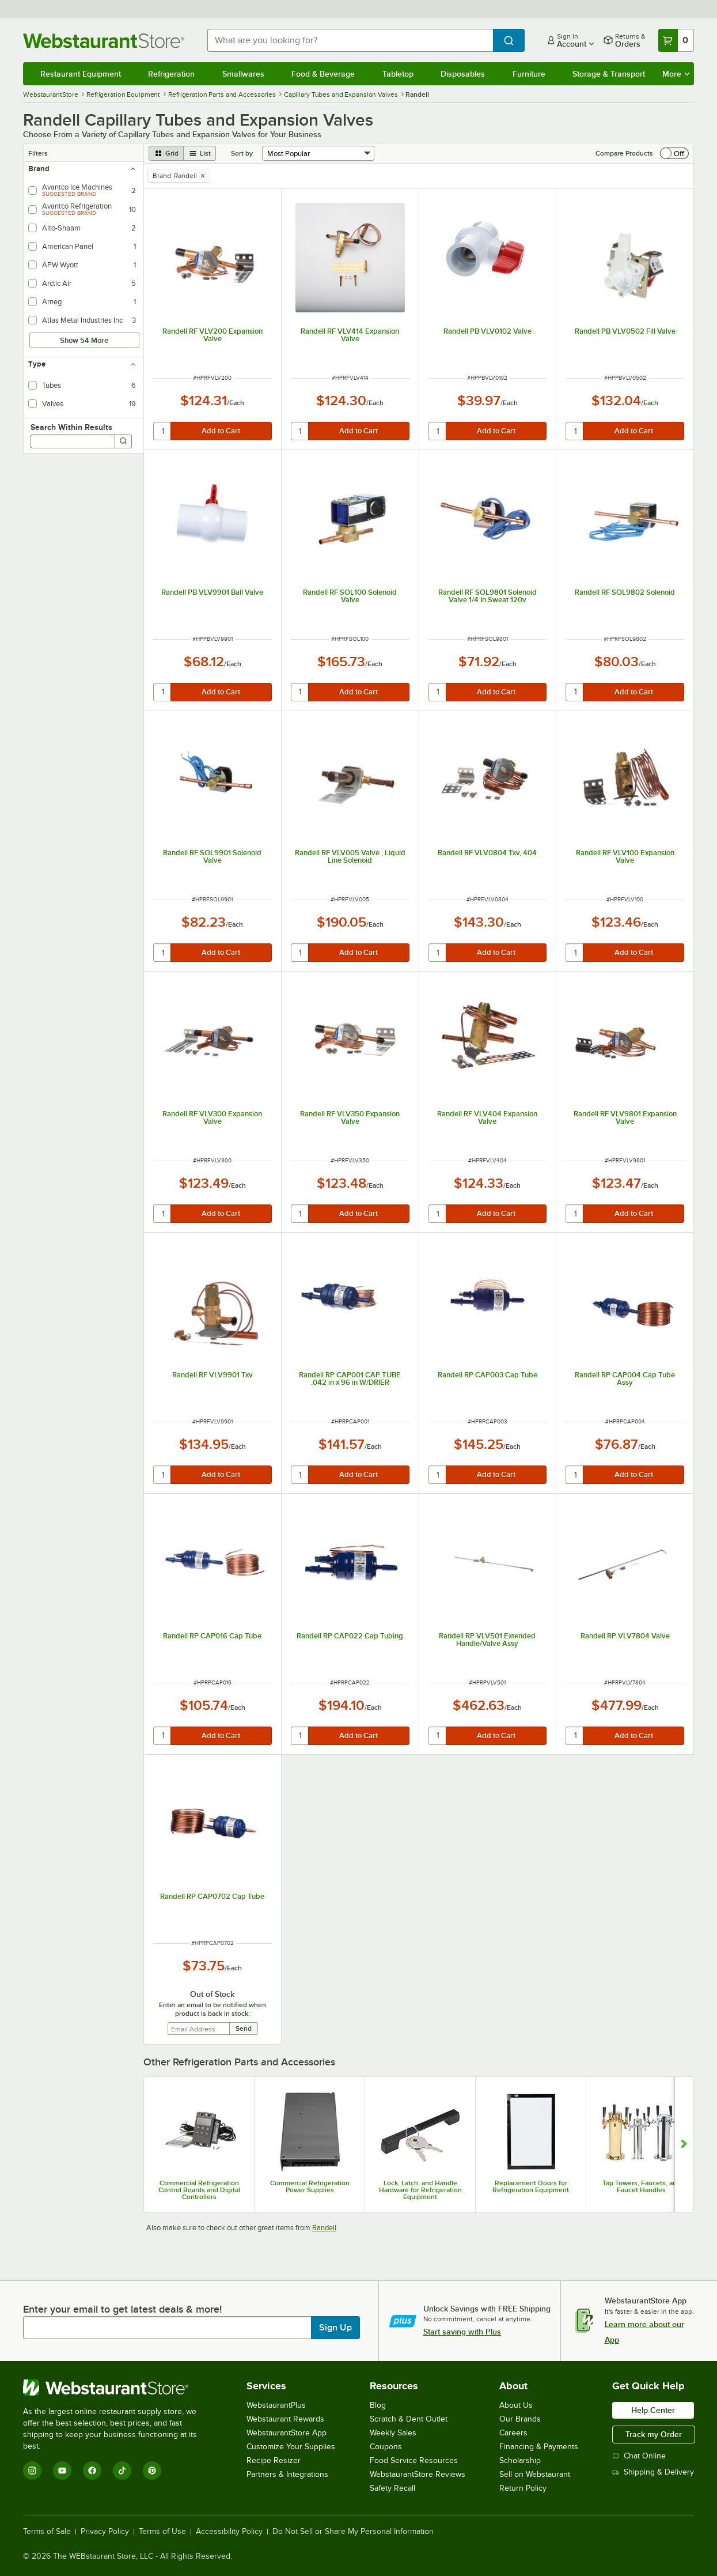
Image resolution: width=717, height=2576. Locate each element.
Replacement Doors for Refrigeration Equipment (530, 2186)
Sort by (242, 153)
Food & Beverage (323, 73)
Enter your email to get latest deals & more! (122, 2309)
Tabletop (397, 73)
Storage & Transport (608, 73)
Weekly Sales (393, 2432)
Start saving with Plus (462, 2331)
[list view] (200, 153)
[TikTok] (122, 2470)
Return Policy (523, 2488)
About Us (516, 2405)
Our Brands (520, 2419)
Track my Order (653, 2434)
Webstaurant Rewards (285, 2419)
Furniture (529, 73)
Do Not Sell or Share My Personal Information (353, 2532)
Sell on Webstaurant (534, 2474)
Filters (38, 153)
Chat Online (639, 2456)
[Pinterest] (152, 2470)
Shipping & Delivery (653, 2472)
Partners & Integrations (287, 2474)
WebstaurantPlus (276, 2405)
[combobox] (350, 40)
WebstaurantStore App (286, 2432)
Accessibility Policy (229, 2532)
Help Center (653, 2410)
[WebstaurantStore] (118, 2387)
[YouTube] (62, 2470)
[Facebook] (92, 2470)
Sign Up (335, 2327)
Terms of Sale (47, 2532)
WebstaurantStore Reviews (417, 2474)
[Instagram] (32, 2470)
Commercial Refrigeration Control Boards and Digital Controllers (199, 2190)
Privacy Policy (105, 2532)
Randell (324, 2227)
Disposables (463, 73)
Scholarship (520, 2460)
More (675, 73)
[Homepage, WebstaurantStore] (106, 40)
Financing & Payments (538, 2446)
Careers (513, 2432)
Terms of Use (162, 2532)
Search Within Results (71, 427)
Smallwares (243, 73)
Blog (378, 2405)
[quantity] (162, 431)
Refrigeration (171, 73)
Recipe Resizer (273, 2460)
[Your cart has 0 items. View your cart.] (676, 40)
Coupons (386, 2446)
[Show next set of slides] (683, 2144)
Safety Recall (392, 2488)
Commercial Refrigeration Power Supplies (310, 2186)
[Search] (123, 441)
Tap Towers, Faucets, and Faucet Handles (641, 2186)
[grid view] (166, 153)
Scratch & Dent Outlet (408, 2419)
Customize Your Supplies (290, 2446)
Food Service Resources (414, 2460)
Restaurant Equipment (80, 73)
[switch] (674, 153)
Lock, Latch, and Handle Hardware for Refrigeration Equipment (420, 2190)
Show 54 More (84, 340)
